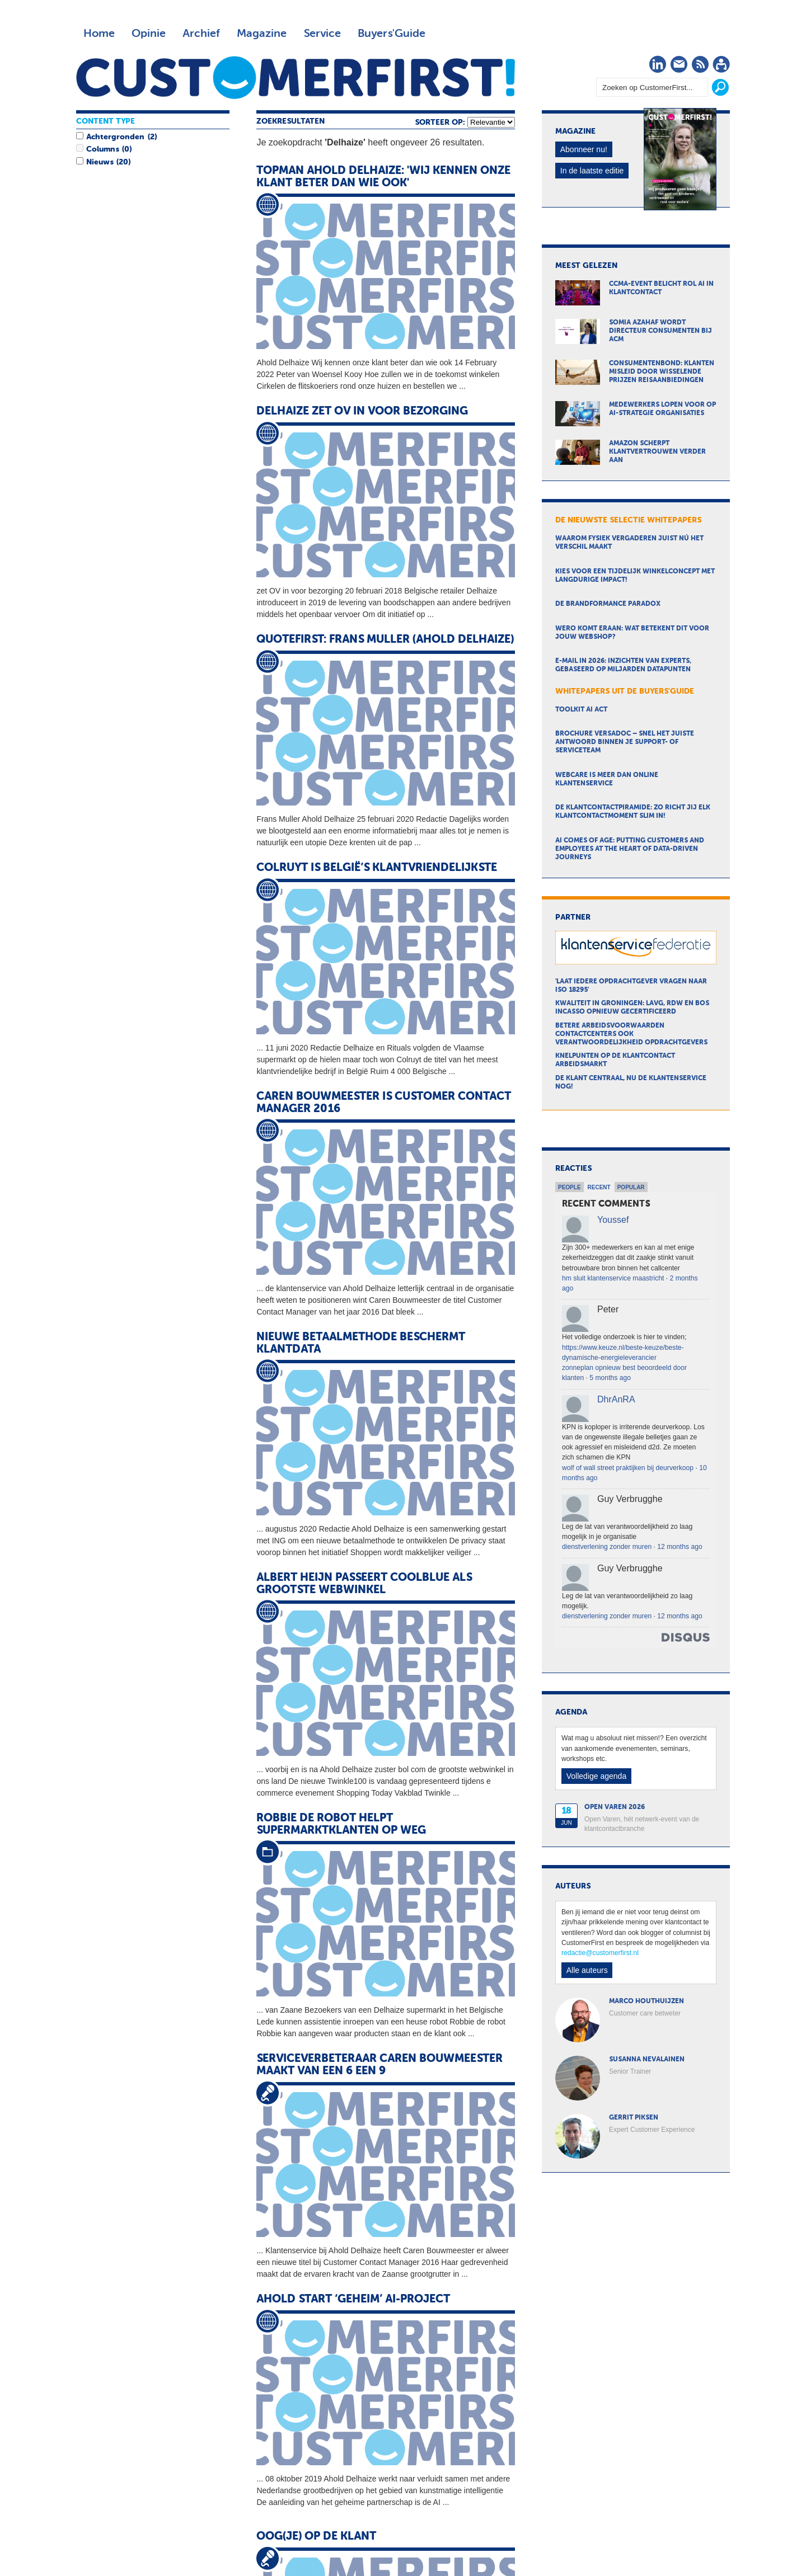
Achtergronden (115, 137)
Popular (631, 1187)
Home (99, 33)
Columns (102, 149)
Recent (599, 1187)
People (569, 1187)
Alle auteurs (587, 1970)
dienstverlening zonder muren (607, 1547)
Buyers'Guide (391, 33)
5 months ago (610, 1378)
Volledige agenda (596, 1776)
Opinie (149, 33)
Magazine (262, 33)
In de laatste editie (592, 170)
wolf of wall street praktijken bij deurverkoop (627, 1468)
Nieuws (99, 162)
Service (322, 33)
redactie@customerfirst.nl (600, 1953)
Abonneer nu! (583, 149)
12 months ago (679, 1547)
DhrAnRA (616, 1399)
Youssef (613, 1220)
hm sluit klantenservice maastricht (613, 1278)
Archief (201, 33)
